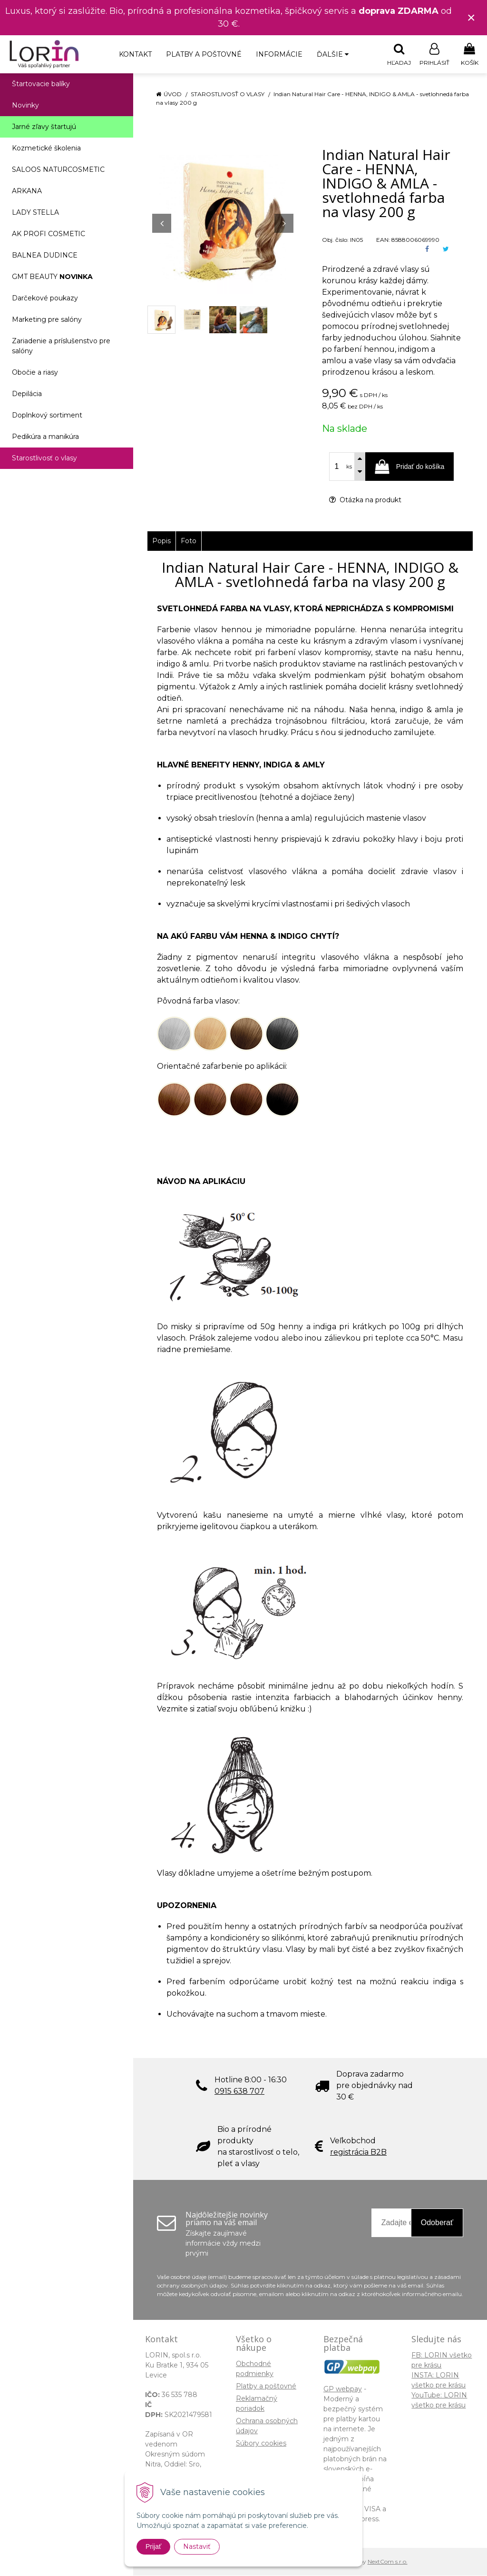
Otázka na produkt (365, 500)
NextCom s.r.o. (388, 2562)
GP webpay (342, 2389)
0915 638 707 (239, 2091)
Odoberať (437, 2223)
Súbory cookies (261, 2443)
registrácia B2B (358, 2152)
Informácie (279, 54)
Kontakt (135, 54)
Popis (161, 541)
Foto (188, 541)
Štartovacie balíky (41, 84)
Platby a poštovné (204, 54)
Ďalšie (333, 54)
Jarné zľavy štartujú (44, 127)
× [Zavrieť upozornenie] (471, 17)
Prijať (153, 2546)
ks (349, 467)
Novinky (25, 105)
